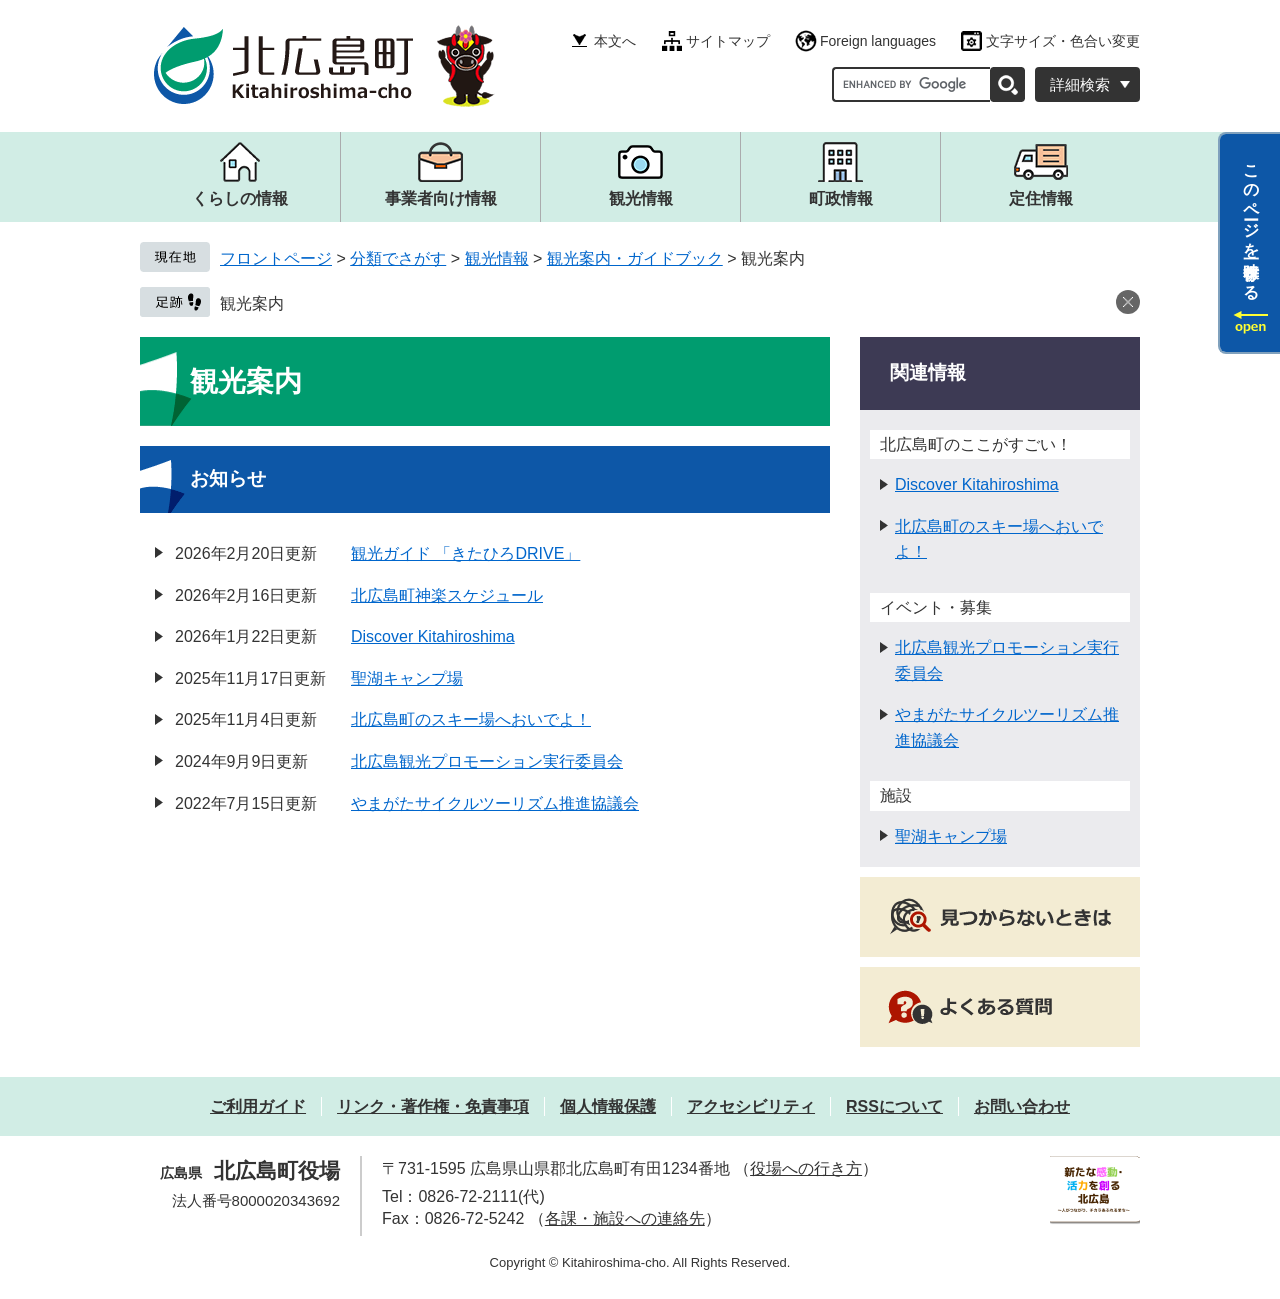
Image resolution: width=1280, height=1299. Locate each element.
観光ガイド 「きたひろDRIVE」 (465, 553)
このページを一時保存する (1251, 223)
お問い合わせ (1022, 1106)
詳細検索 (1080, 84)
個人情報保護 (608, 1106)
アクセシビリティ (751, 1106)
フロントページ (276, 258)
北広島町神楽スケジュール (447, 595)
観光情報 (497, 258)
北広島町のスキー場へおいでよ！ (471, 719)
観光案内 (252, 303)
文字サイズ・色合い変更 (1063, 41)
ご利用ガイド (258, 1106)
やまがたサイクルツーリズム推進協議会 (495, 803)
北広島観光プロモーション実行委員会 (487, 761)
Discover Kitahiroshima (433, 636)
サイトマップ (728, 41)
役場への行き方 (806, 1168)
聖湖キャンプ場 (407, 678)
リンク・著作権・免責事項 (433, 1106)
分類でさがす (398, 258)
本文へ (615, 41)
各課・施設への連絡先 (625, 1218)
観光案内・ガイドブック (635, 258)
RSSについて (894, 1106)
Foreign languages (878, 41)
